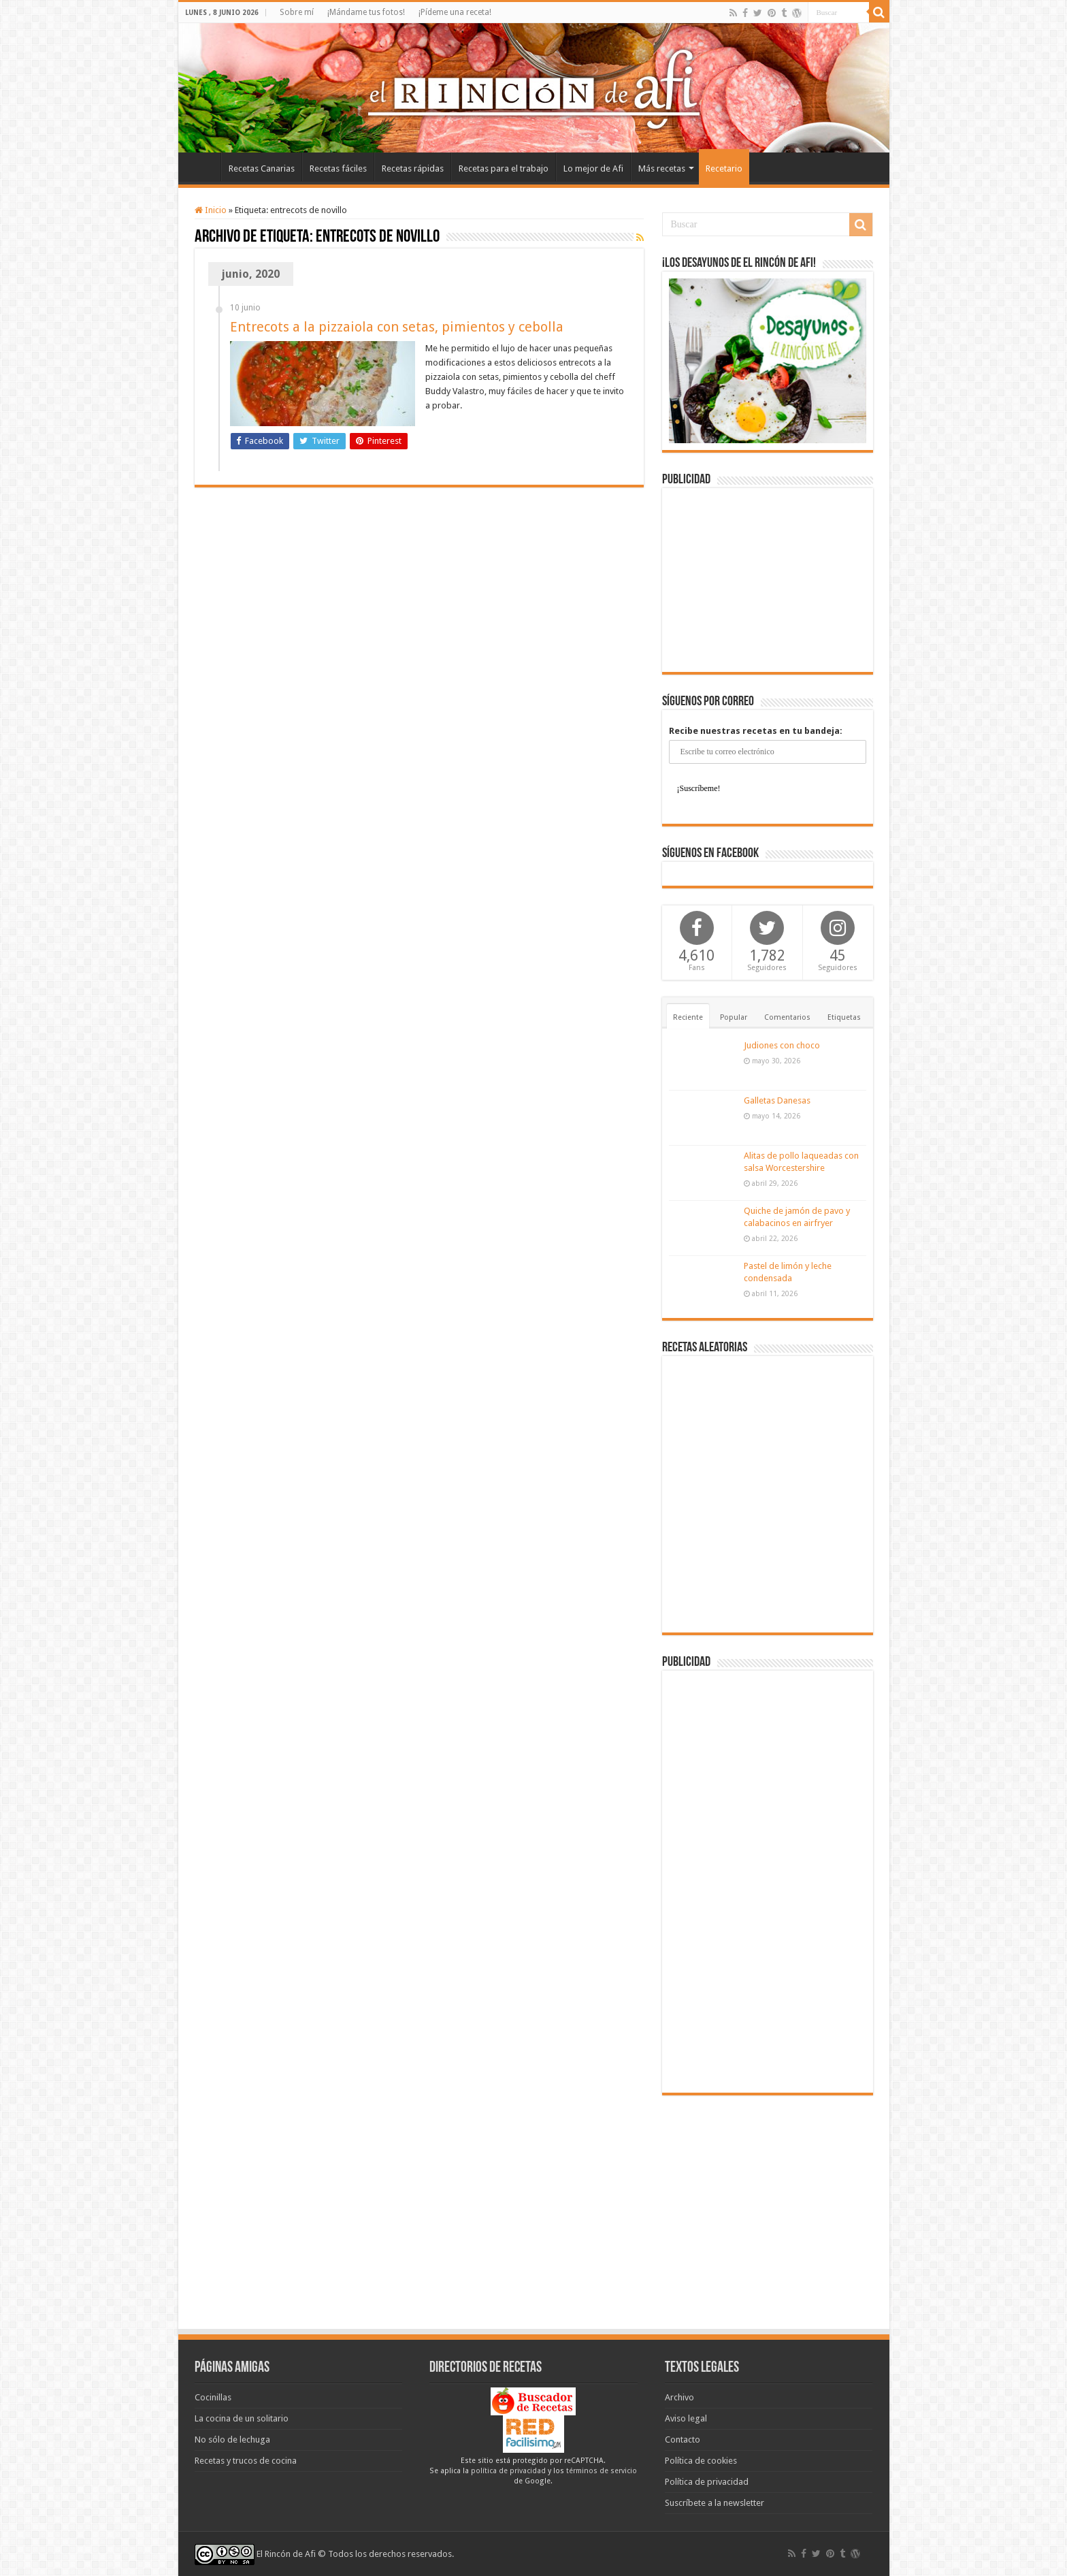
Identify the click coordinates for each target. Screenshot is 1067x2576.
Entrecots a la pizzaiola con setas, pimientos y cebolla (396, 327)
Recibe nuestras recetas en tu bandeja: (755, 731)
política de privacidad (508, 2470)
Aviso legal (686, 2418)
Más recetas (661, 168)
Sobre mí (297, 12)
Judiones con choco (782, 1045)
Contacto (682, 2439)
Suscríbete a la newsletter (714, 2503)
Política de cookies (701, 2461)
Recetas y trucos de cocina (246, 2461)
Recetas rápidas (413, 168)
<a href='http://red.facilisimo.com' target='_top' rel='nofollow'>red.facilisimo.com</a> (533, 2434)
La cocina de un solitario (242, 2418)
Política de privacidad (707, 2482)
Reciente (688, 1017)
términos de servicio (601, 2470)
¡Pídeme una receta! (454, 12)
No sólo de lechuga (232, 2439)
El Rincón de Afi (286, 2554)
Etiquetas (844, 1017)
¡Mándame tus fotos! (366, 12)
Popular (733, 1017)
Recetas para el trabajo (503, 168)
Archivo (679, 2397)
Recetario (724, 168)
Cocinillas (213, 2397)
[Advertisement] (768, 580)
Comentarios (787, 1017)
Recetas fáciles (338, 168)
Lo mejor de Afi (593, 168)
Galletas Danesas (777, 1100)
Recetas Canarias (262, 168)
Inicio (202, 166)
